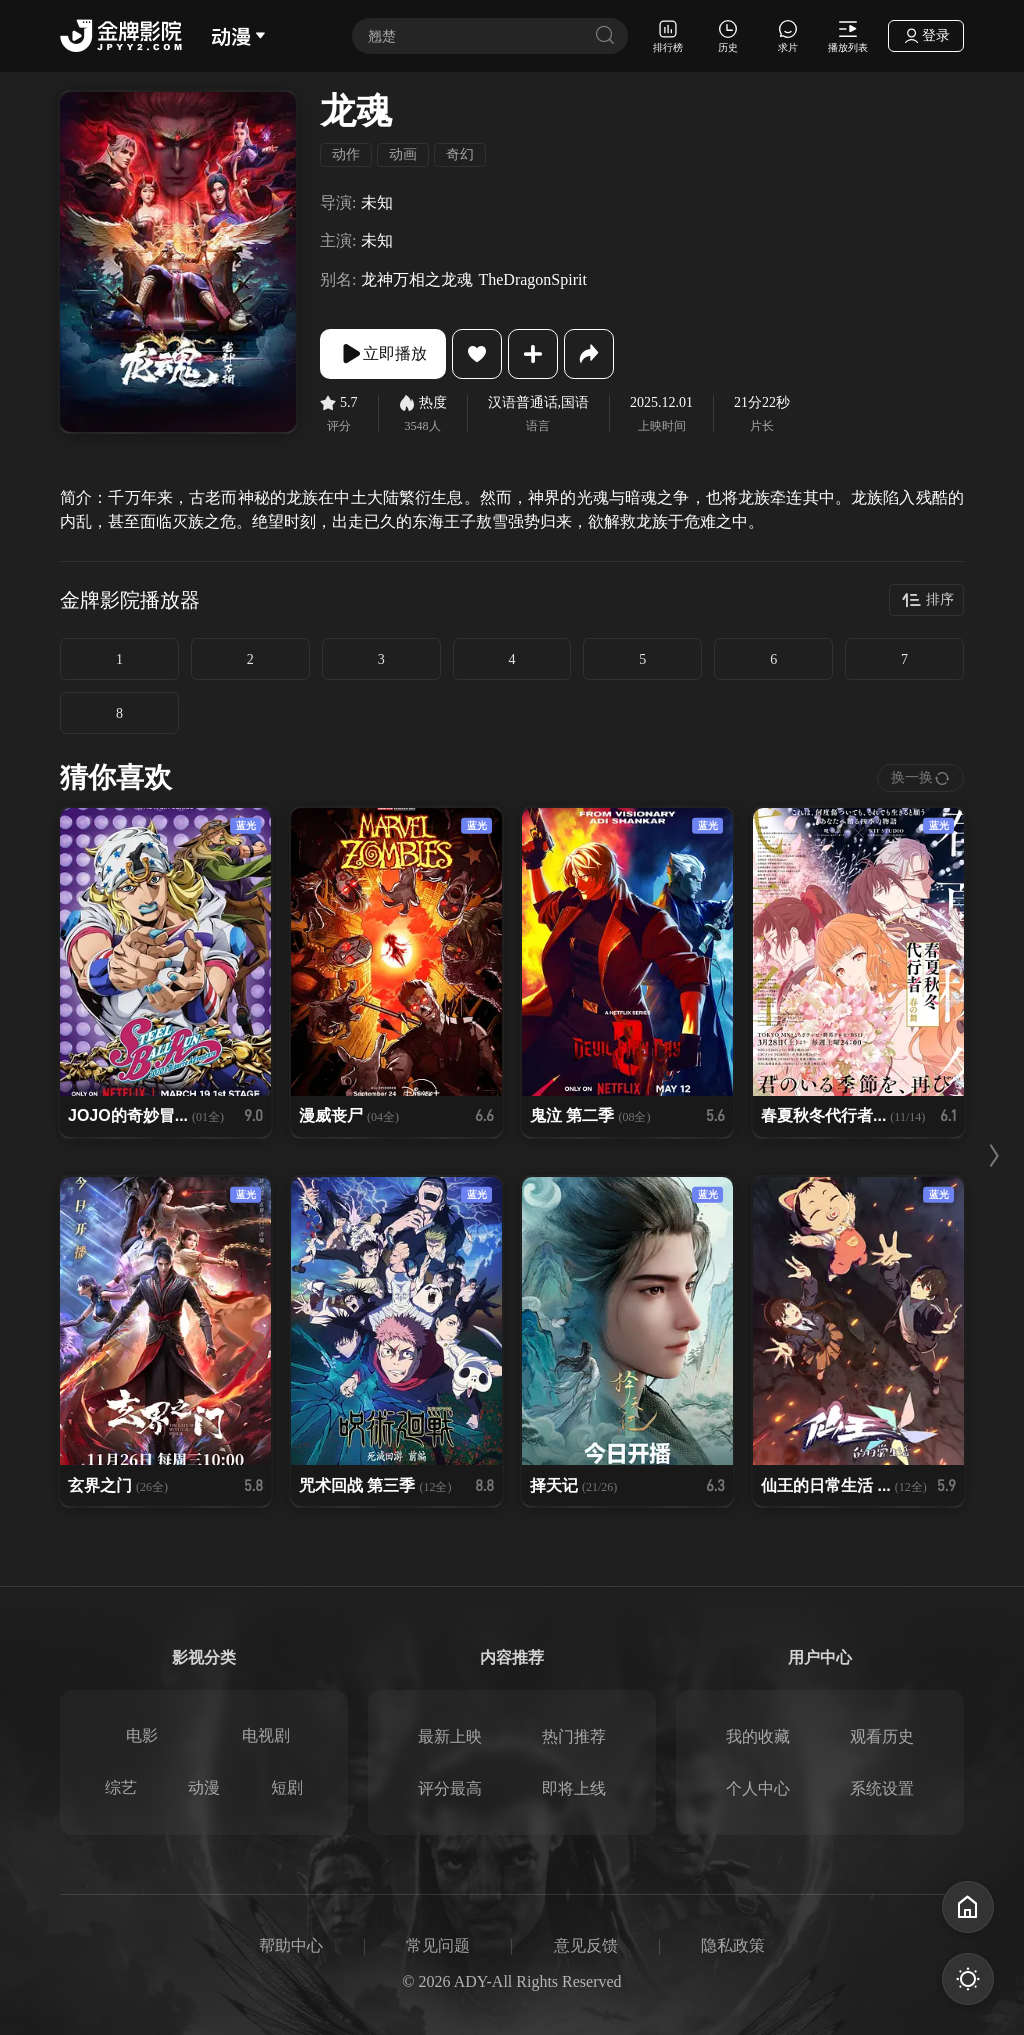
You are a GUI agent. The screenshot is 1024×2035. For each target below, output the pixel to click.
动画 (403, 154)
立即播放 (383, 354)
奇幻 (460, 154)
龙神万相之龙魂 (417, 279)
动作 (346, 154)
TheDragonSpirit (532, 279)
